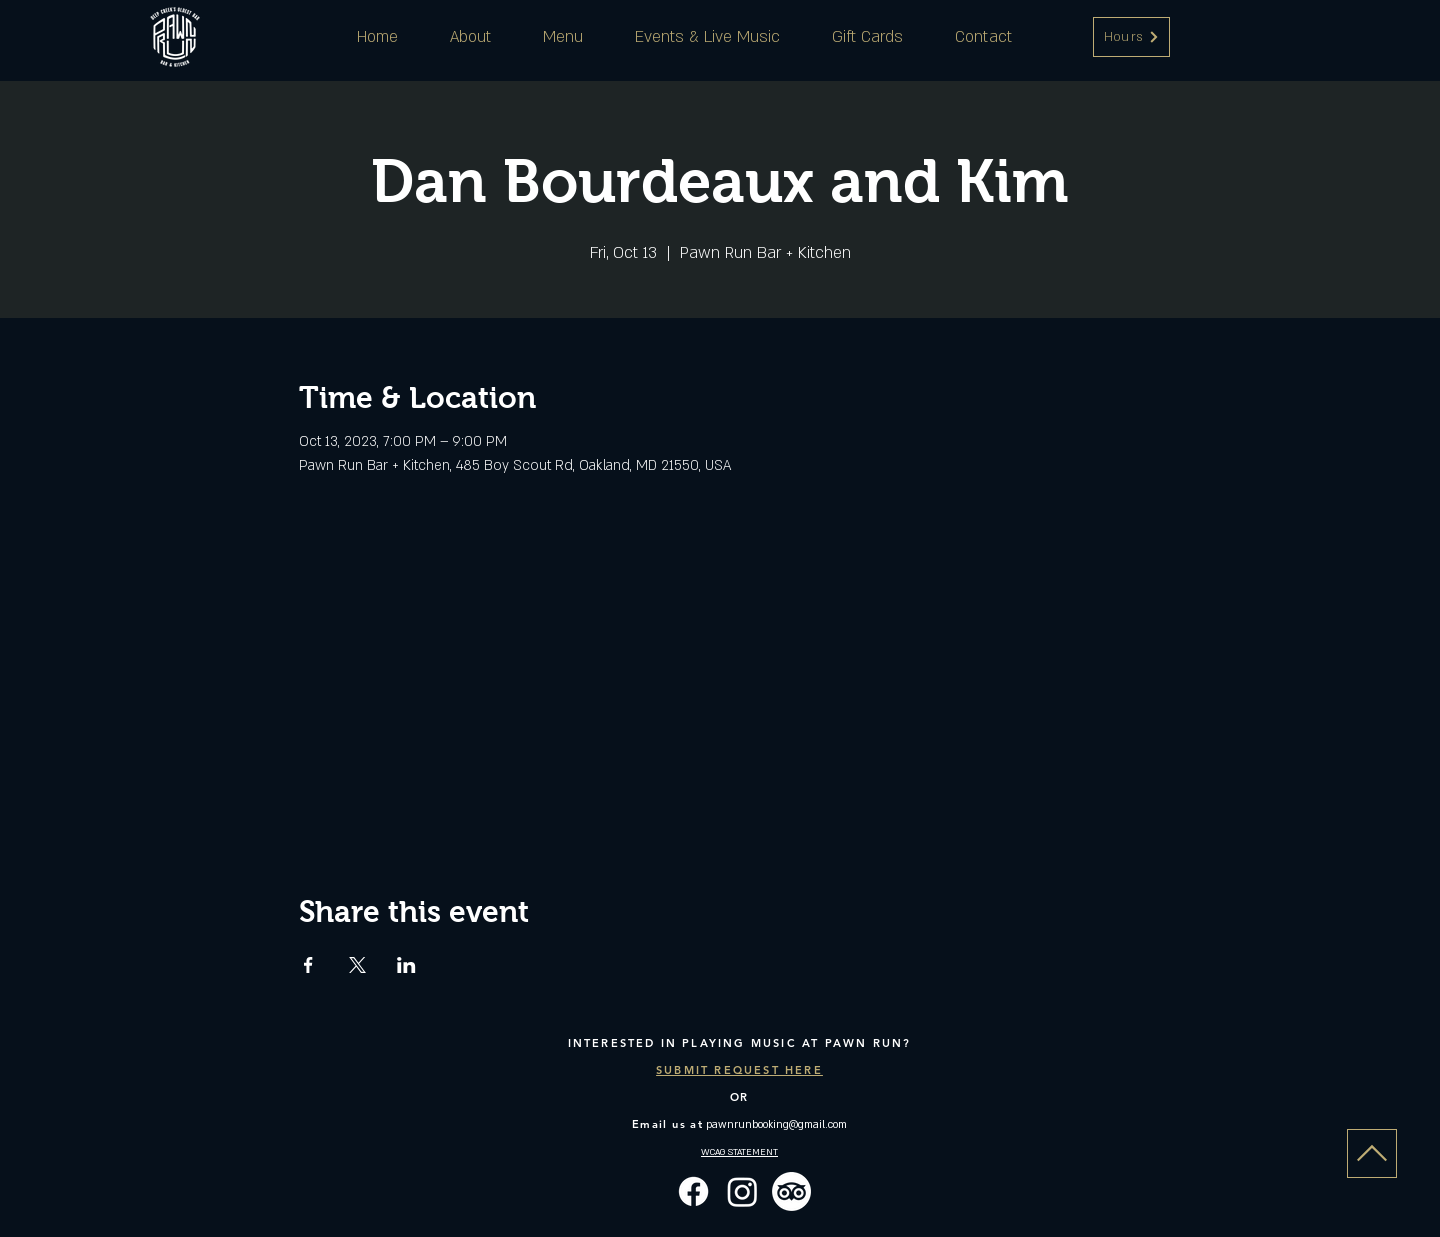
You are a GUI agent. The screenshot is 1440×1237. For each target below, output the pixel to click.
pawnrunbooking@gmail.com (776, 1125)
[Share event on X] (357, 965)
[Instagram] (742, 1191)
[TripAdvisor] (791, 1191)
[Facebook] (693, 1191)
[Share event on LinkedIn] (406, 965)
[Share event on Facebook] (308, 965)
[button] (1131, 37)
